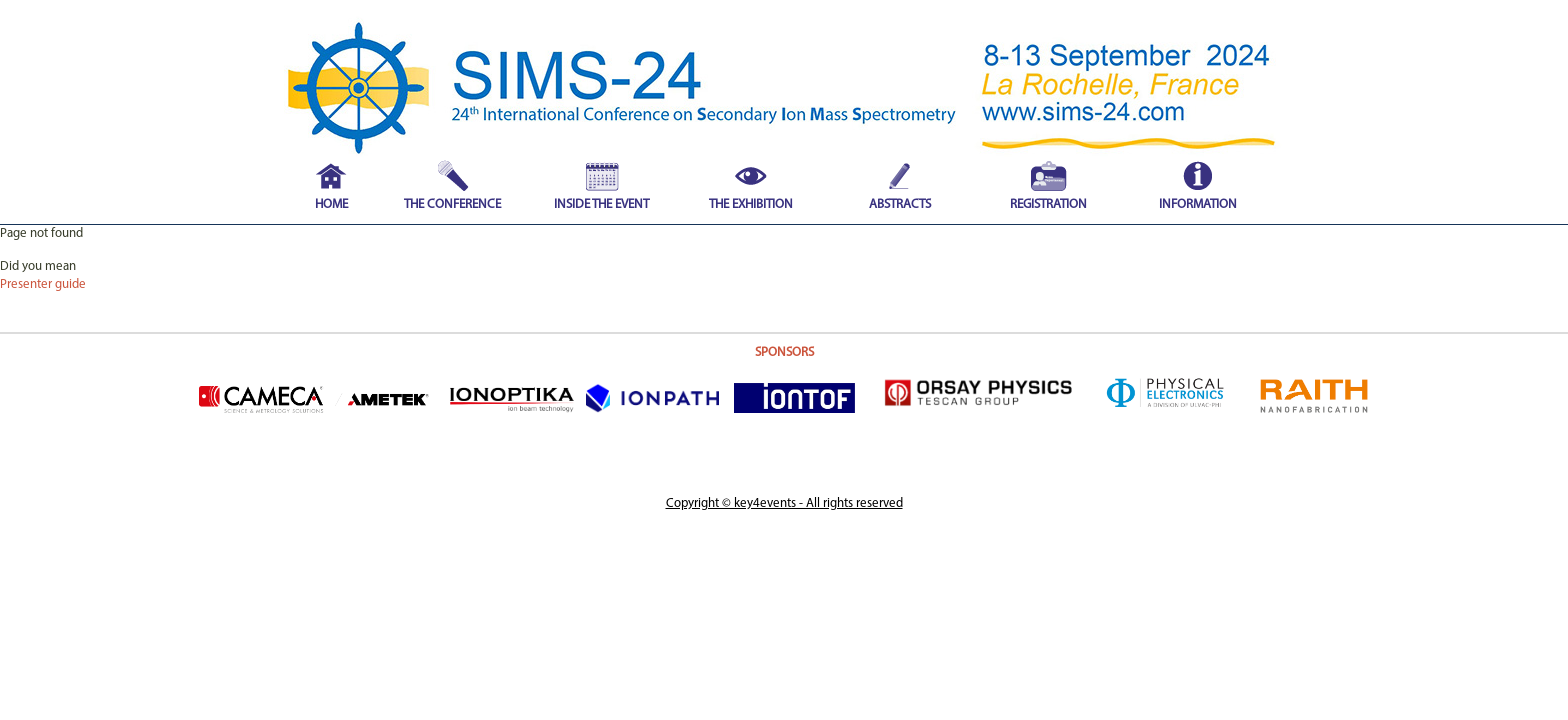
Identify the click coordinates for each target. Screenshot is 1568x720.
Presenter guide (43, 284)
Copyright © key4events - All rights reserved (784, 503)
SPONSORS (784, 352)
